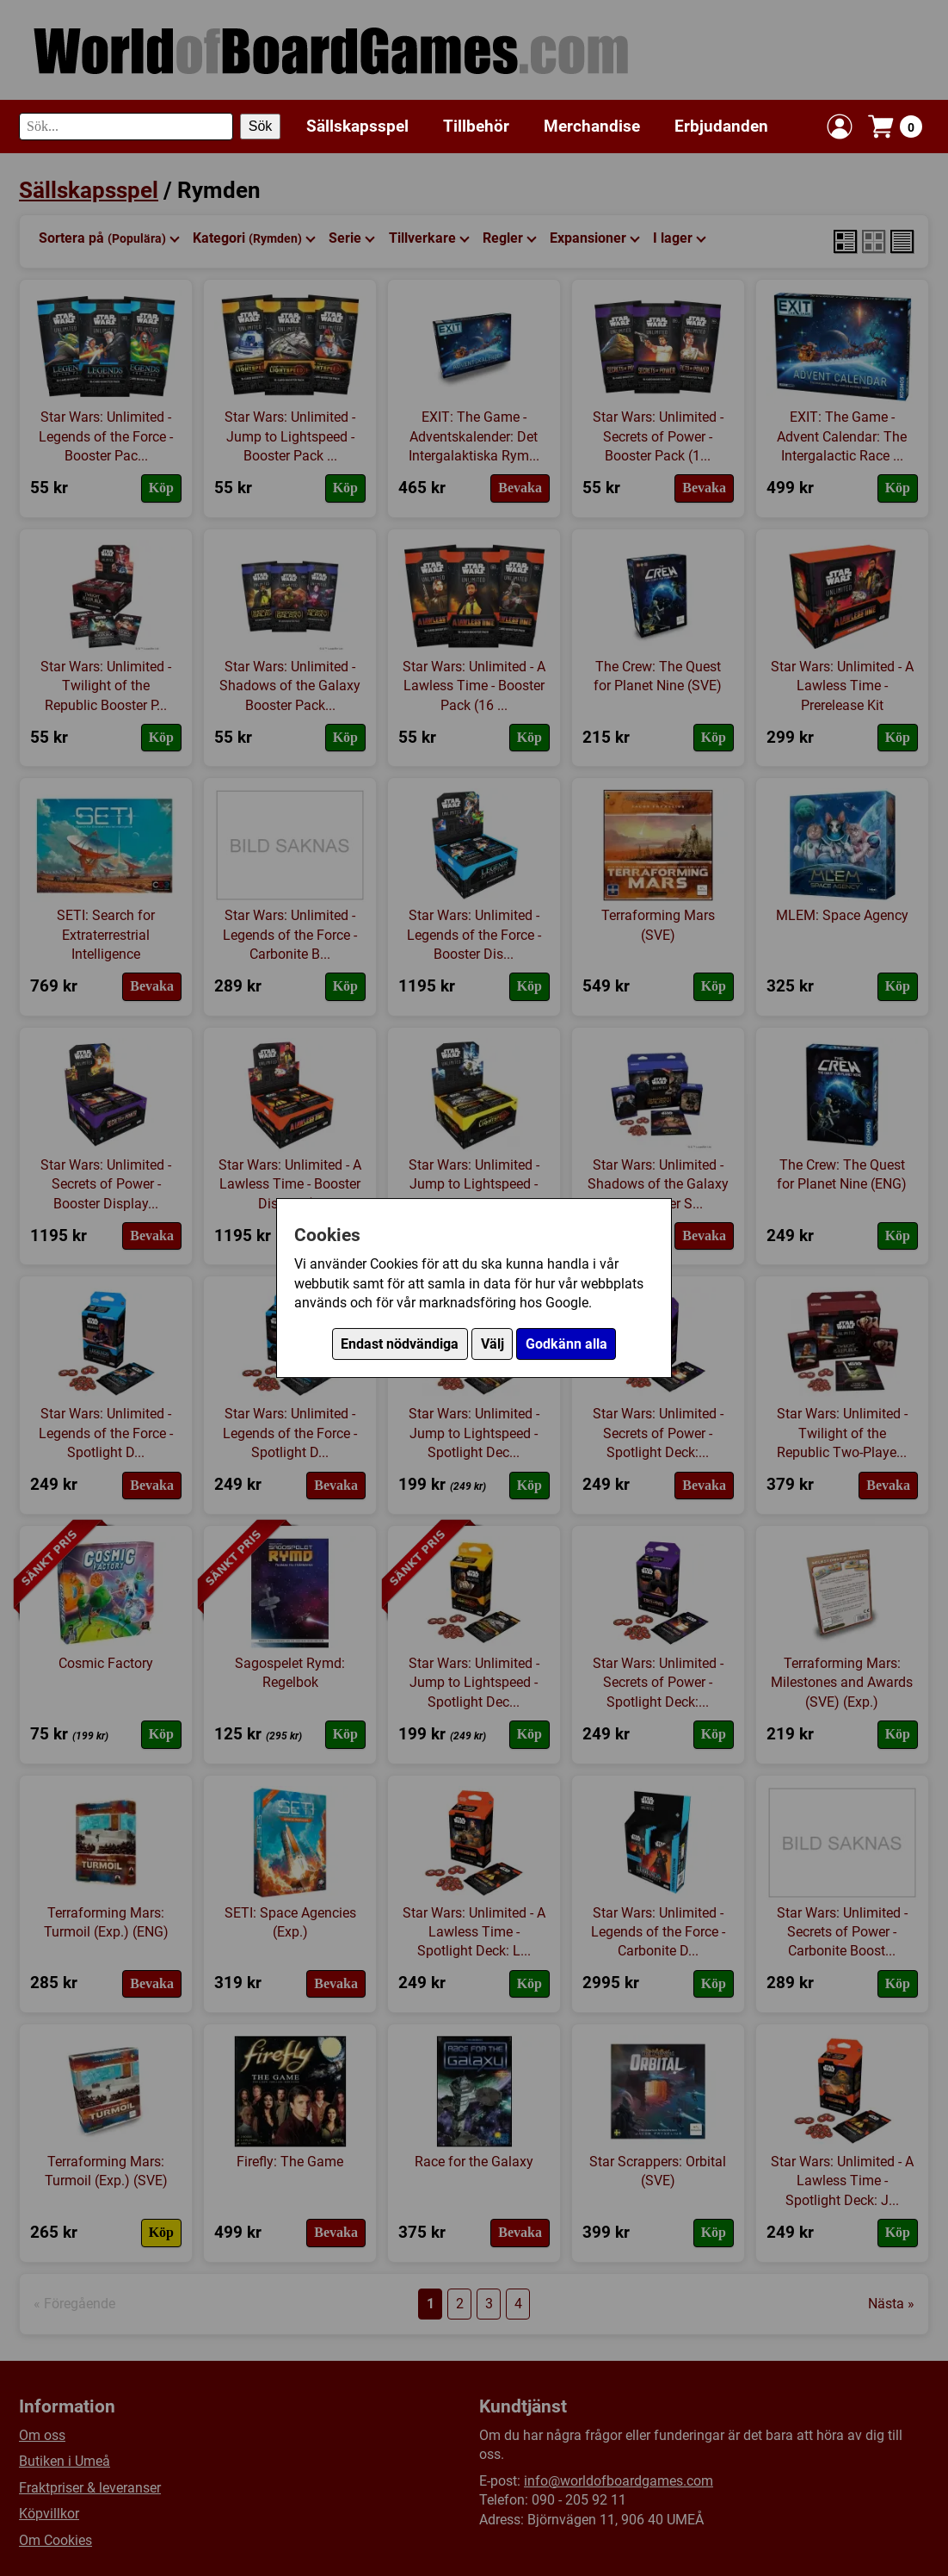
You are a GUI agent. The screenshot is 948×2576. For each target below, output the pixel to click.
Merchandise (592, 126)
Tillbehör (476, 126)
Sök (261, 126)
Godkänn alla (566, 1344)
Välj (492, 1344)
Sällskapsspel (357, 126)
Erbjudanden (721, 126)
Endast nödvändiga (400, 1344)
